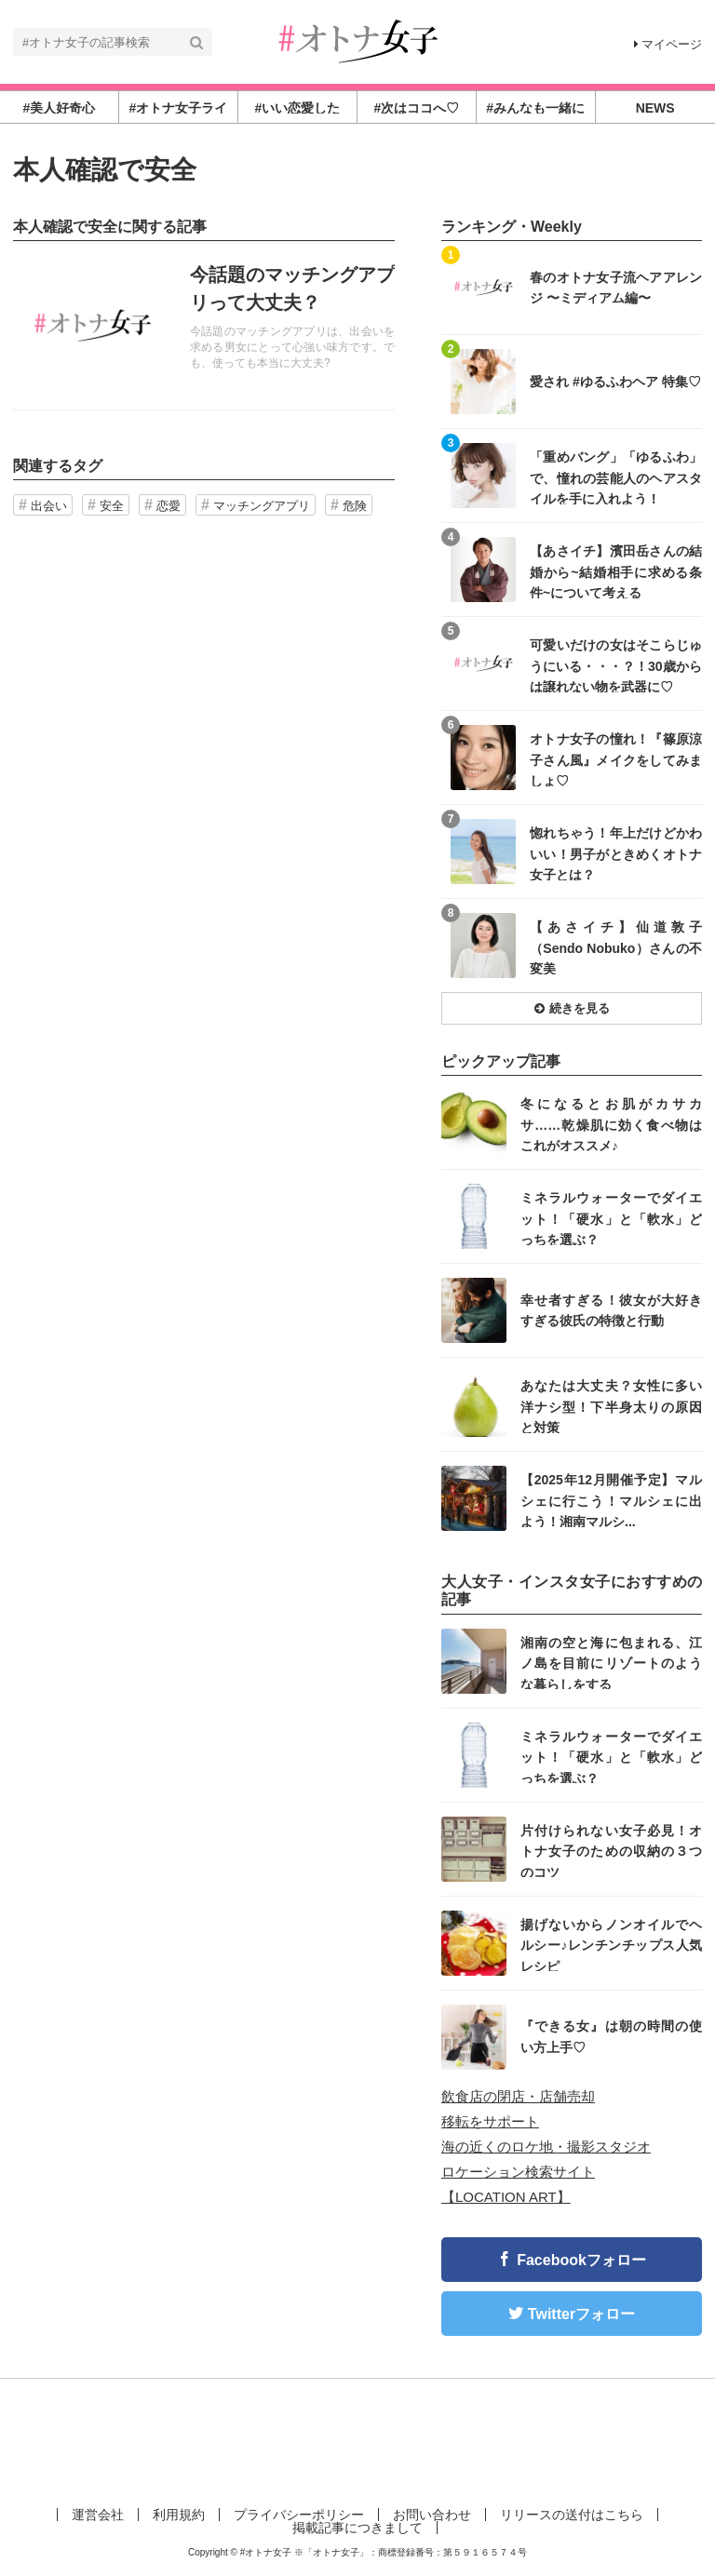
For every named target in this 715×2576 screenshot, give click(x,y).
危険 (355, 506)
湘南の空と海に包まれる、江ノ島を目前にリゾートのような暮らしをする (611, 1662)
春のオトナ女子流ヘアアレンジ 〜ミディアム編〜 (616, 287)
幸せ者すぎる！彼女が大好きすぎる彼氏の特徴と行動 (611, 1310)
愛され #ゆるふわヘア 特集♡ (615, 381)
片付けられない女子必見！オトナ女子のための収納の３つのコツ (611, 1850)
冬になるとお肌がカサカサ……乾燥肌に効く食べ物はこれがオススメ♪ (611, 1123)
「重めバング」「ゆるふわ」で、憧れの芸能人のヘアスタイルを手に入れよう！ (616, 476)
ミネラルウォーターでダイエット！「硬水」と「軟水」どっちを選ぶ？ (611, 1217)
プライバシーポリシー (299, 2514)
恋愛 (168, 506)
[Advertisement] (357, 2439)
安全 (112, 506)
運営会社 (98, 2514)
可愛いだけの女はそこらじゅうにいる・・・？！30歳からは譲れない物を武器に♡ (616, 664)
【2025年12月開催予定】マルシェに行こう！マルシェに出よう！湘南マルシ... (611, 1499)
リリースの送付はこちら (571, 2514)
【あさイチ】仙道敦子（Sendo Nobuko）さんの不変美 (616, 946)
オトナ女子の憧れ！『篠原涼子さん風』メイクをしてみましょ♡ (616, 758)
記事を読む (204, 325)
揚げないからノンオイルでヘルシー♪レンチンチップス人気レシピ (611, 1944)
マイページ (668, 44)
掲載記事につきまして (357, 2527)
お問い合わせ (432, 2514)
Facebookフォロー (581, 2260)
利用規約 (179, 2514)
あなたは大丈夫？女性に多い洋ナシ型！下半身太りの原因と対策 (611, 1405)
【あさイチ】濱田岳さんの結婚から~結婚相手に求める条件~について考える (616, 570)
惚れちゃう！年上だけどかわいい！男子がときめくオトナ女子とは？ (616, 852)
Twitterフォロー (581, 2314)
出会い (49, 506)
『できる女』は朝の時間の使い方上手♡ (611, 2036)
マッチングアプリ (261, 506)
